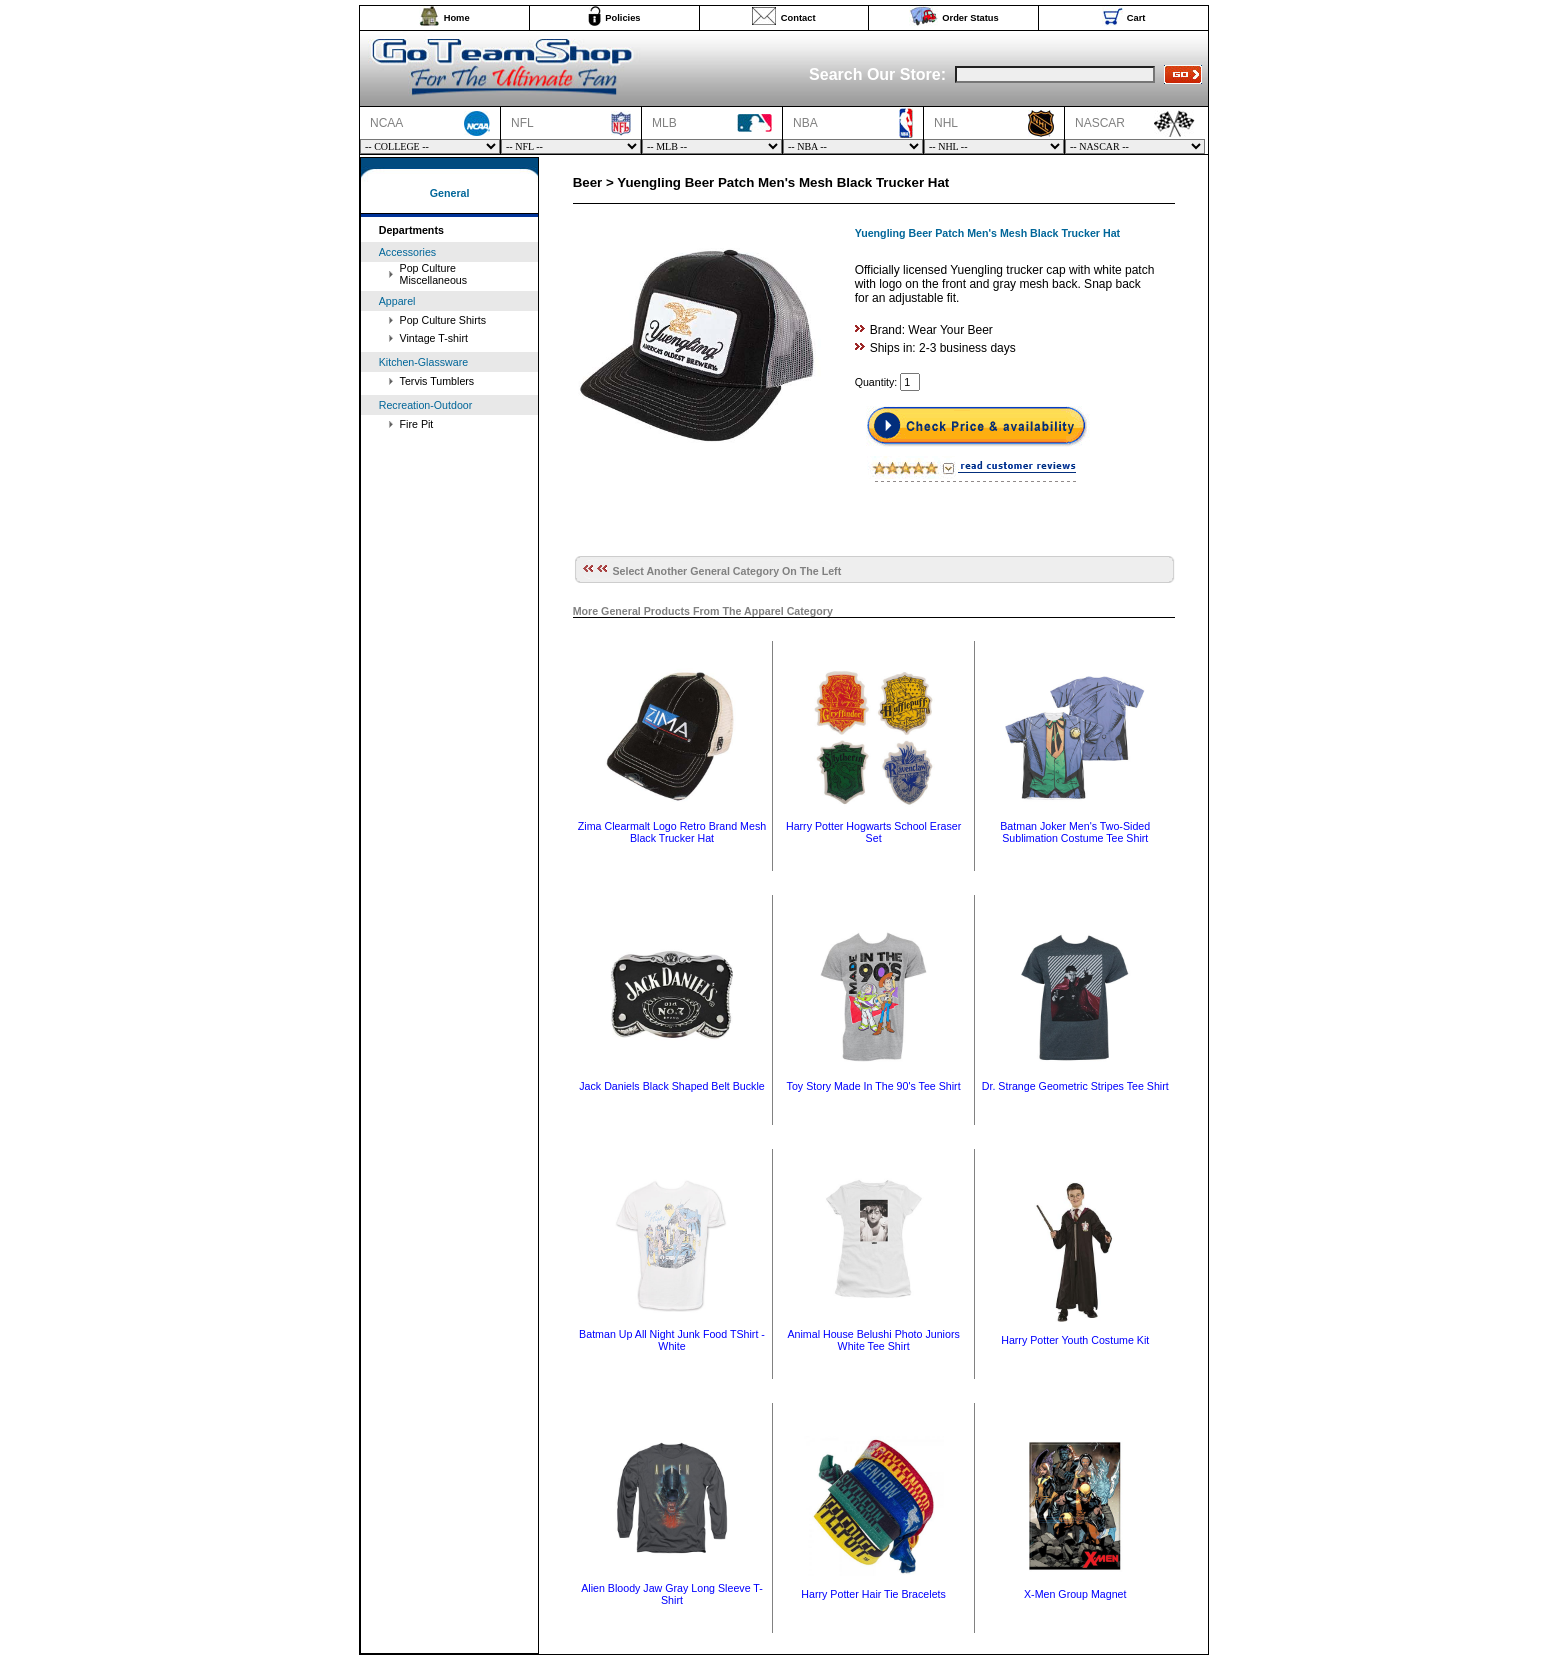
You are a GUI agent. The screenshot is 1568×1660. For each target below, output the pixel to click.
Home (457, 18)
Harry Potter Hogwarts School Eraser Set (873, 832)
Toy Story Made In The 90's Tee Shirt (874, 1086)
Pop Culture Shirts (443, 320)
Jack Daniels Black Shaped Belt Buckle (671, 1086)
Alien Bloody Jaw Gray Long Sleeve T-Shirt (672, 1594)
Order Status (970, 18)
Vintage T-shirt (434, 338)
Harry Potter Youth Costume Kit (1075, 1340)
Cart (1136, 18)
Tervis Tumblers (437, 381)
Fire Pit (417, 424)
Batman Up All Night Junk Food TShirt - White (672, 1340)
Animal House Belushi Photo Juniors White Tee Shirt (873, 1340)
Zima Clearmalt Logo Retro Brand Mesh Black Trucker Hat (672, 832)
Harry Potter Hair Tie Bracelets (873, 1594)
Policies (622, 18)
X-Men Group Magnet (1075, 1594)
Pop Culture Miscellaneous (434, 274)
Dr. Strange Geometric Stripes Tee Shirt (1075, 1086)
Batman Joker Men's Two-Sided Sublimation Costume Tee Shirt (1075, 832)
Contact (798, 18)
